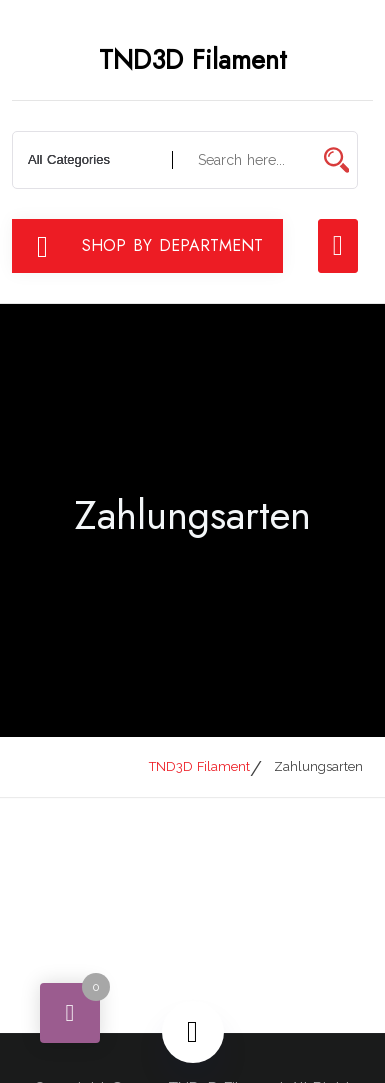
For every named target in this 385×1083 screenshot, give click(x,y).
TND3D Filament (193, 60)
